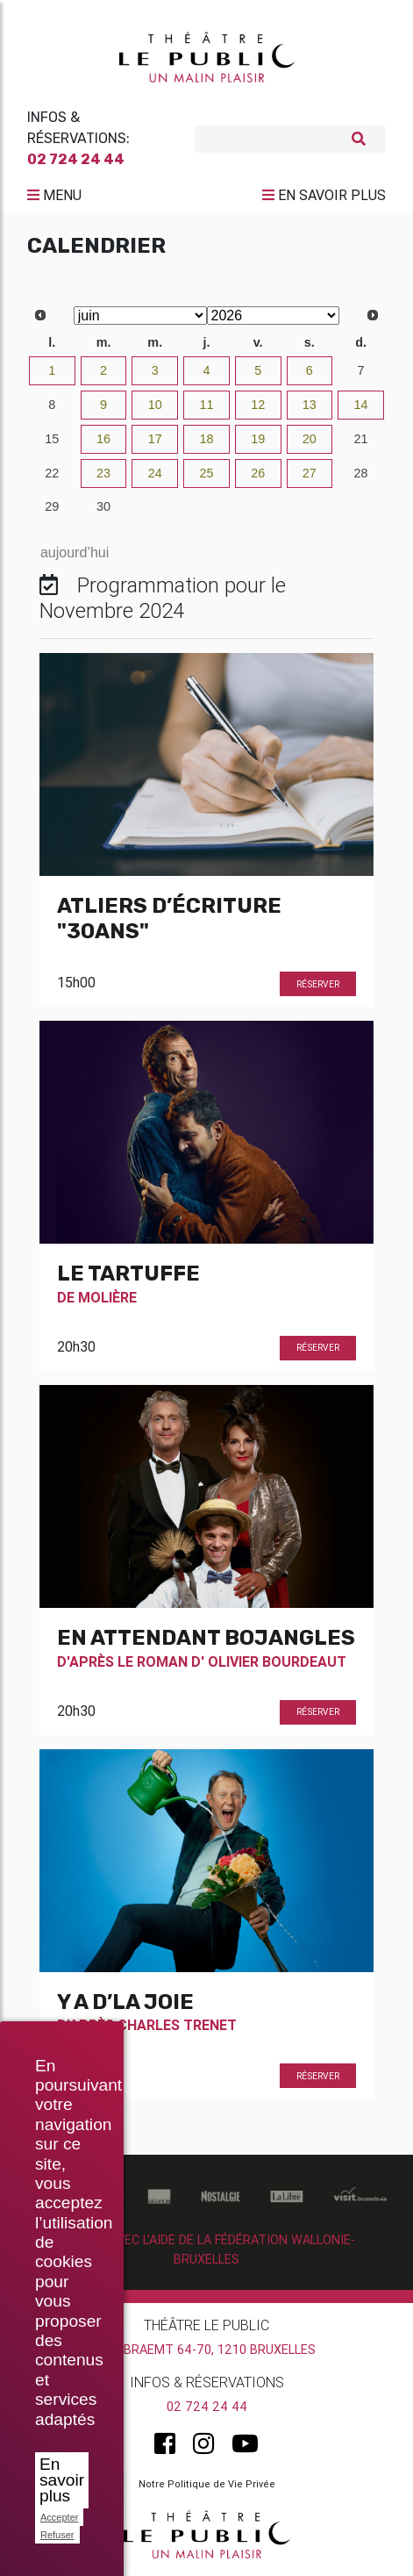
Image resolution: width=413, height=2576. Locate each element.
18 (206, 439)
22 (52, 473)
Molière (107, 1297)
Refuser (57, 2534)
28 (361, 473)
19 (258, 439)
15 (52, 439)
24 (155, 473)
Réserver (317, 984)
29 (52, 506)
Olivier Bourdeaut (277, 1661)
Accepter (59, 2517)
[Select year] (273, 315)
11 (206, 405)
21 (361, 439)
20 (310, 439)
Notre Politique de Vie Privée (207, 2484)
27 (310, 473)
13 (310, 405)
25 (206, 473)
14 (361, 405)
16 (103, 439)
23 (103, 473)
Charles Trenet (177, 2025)
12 (258, 405)
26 (258, 473)
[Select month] (140, 315)
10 (155, 405)
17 (155, 439)
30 (103, 506)
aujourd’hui (74, 552)
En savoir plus (61, 2480)
